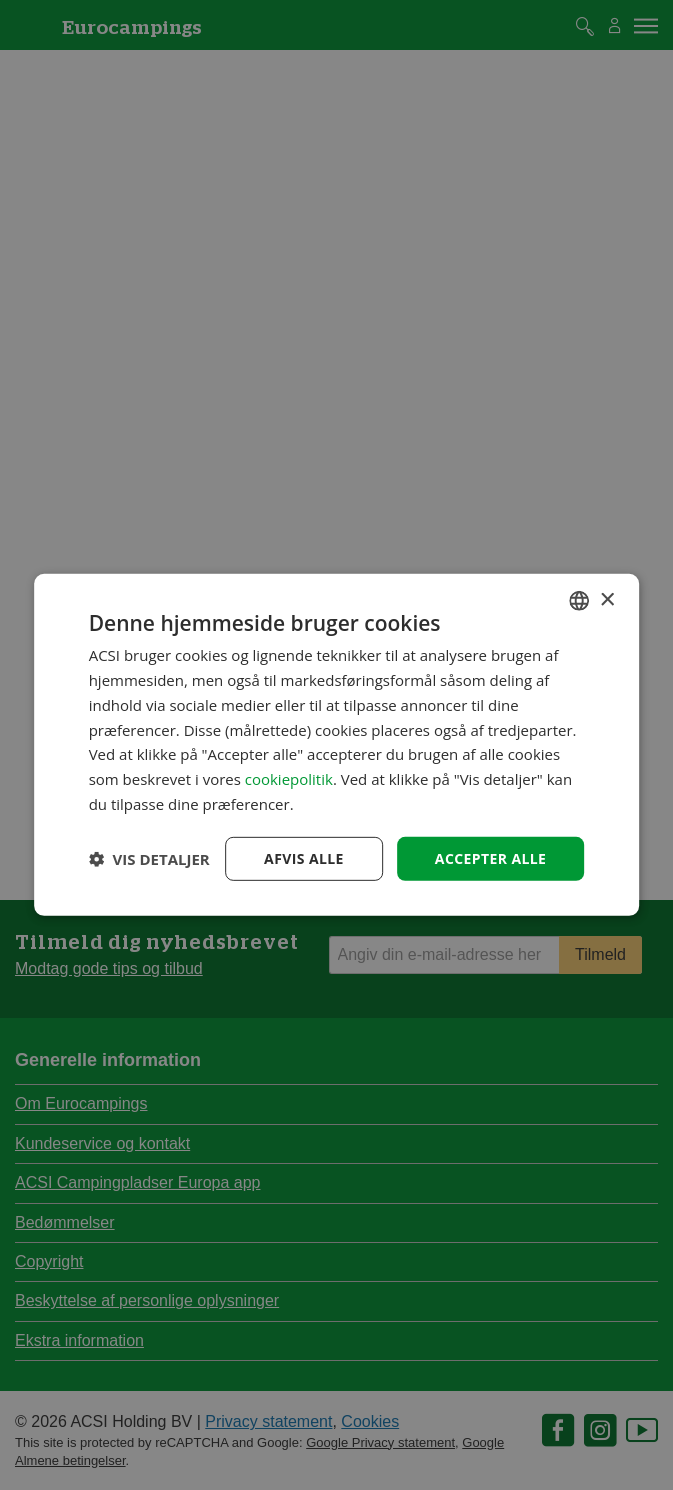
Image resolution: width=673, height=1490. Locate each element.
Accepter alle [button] (490, 857)
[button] (149, 859)
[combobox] (579, 601)
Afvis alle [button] (304, 857)
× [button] (606, 599)
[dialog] (337, 745)
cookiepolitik (289, 779)
